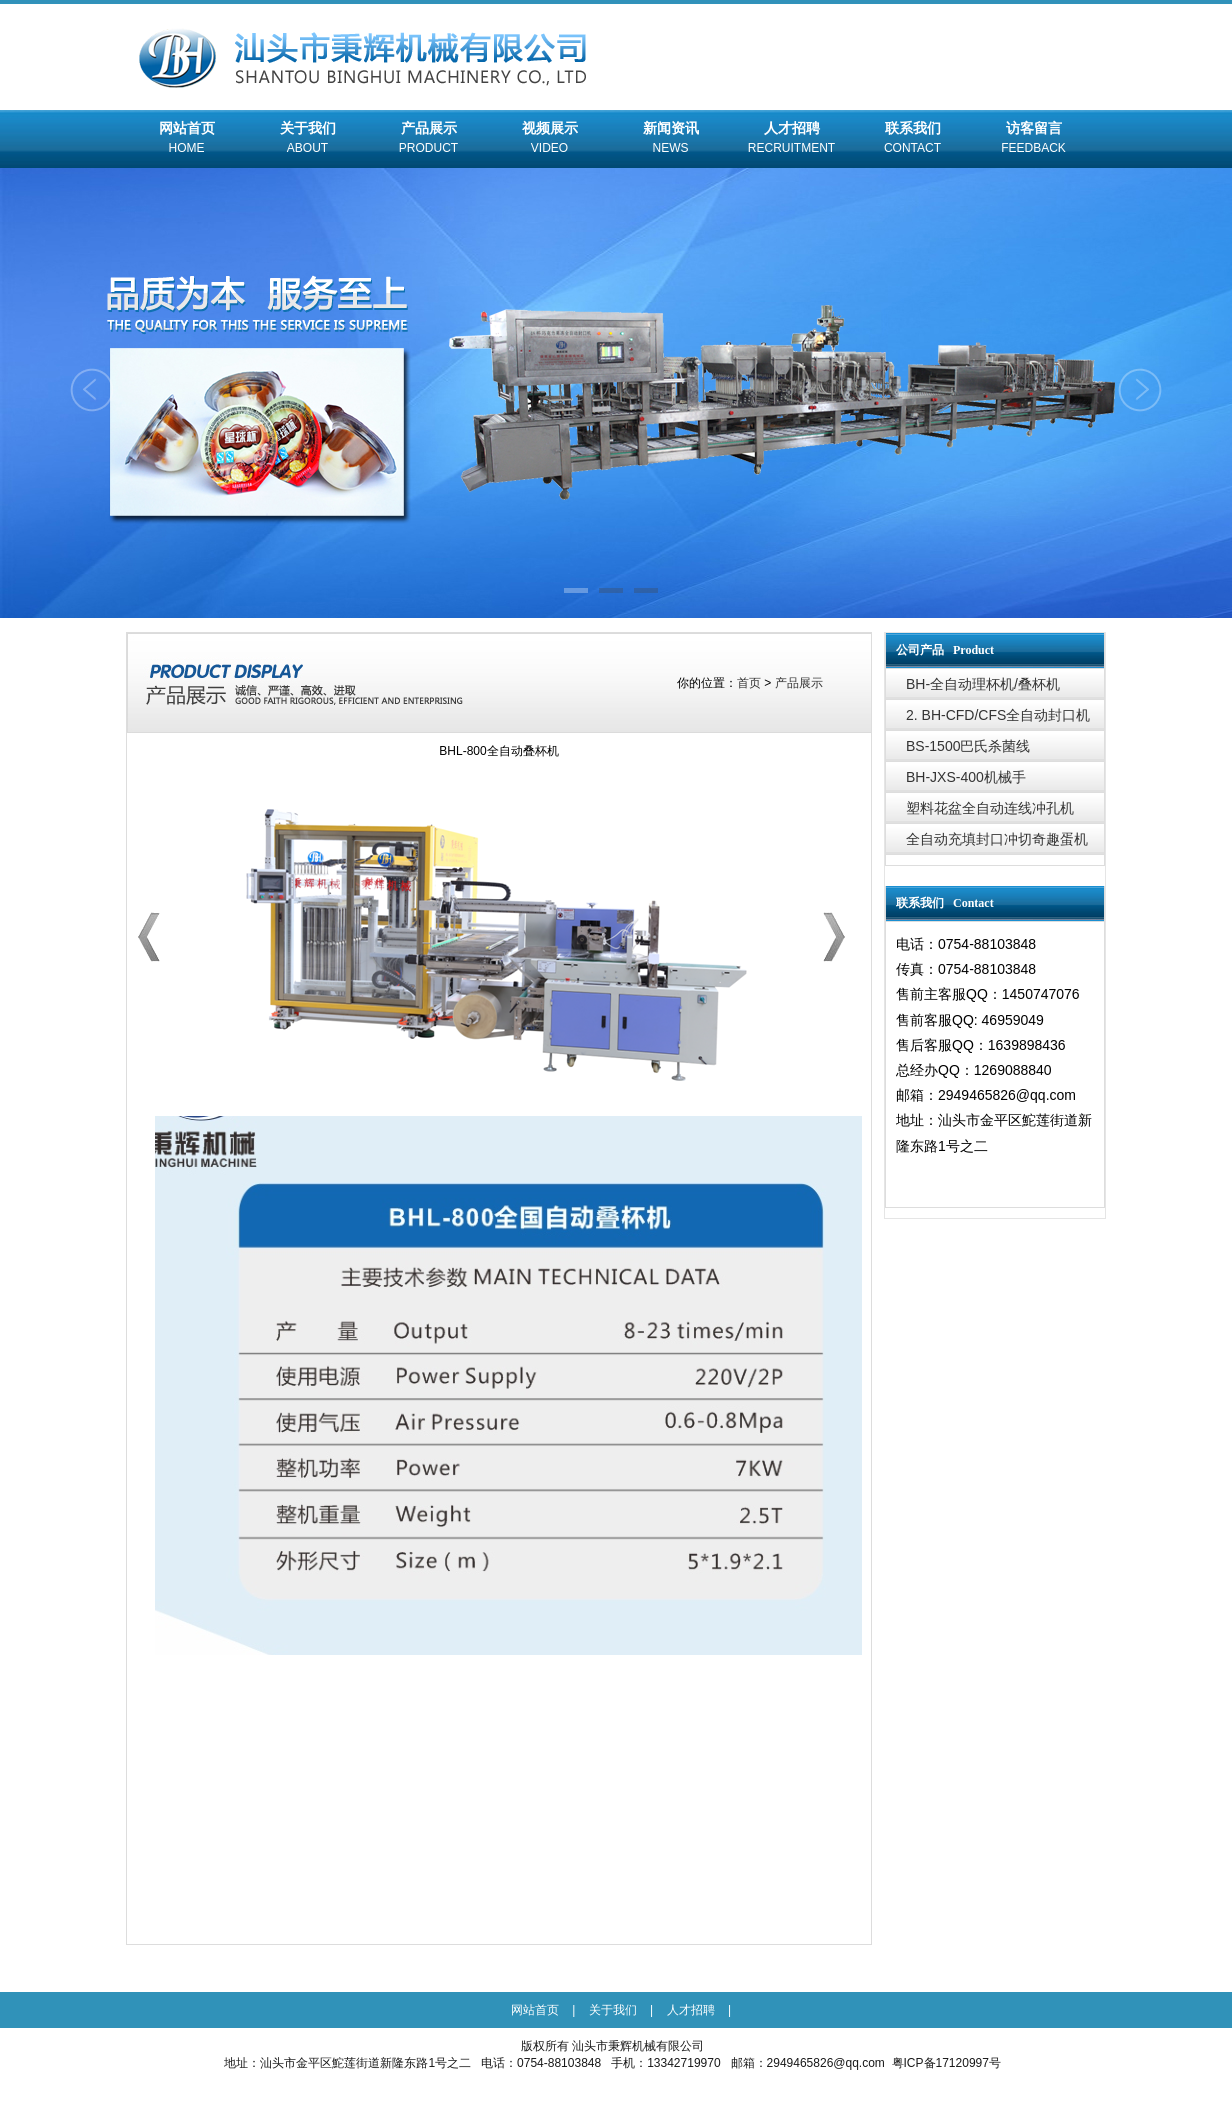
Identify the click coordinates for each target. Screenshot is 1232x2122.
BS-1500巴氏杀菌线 (968, 746)
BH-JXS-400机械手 (966, 777)
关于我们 (307, 140)
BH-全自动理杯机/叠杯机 (983, 684)
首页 (749, 683)
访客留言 (1033, 140)
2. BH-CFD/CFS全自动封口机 (998, 715)
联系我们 (912, 140)
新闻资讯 (670, 140)
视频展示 (549, 140)
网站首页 (186, 140)
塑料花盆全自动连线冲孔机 (990, 808)
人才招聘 (791, 140)
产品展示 (428, 140)
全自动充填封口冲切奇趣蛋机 (997, 839)
